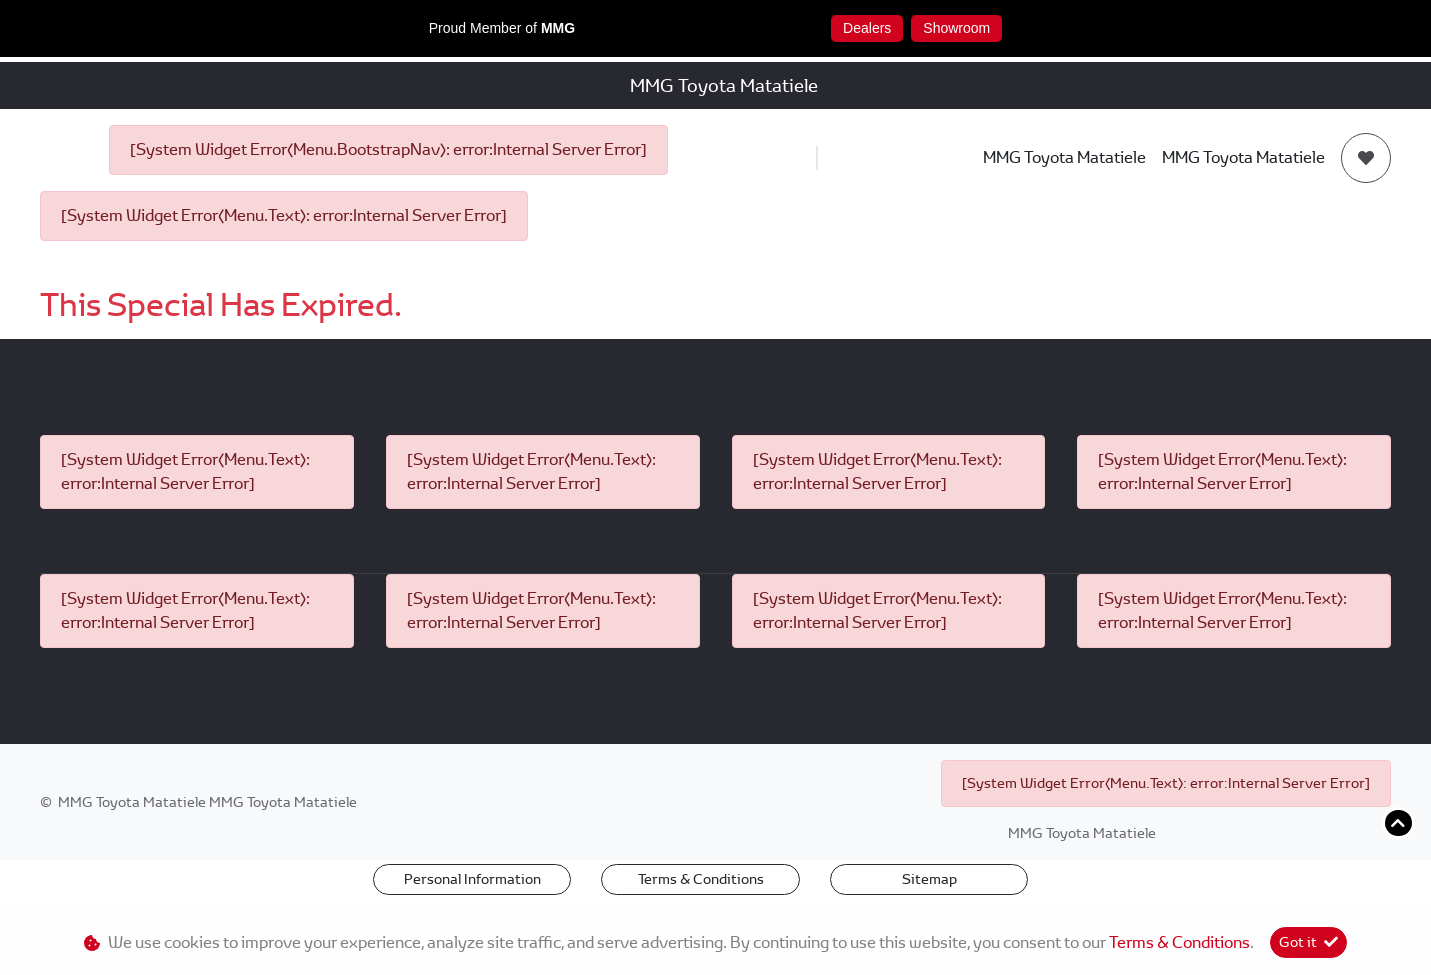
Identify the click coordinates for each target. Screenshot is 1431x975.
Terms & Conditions (701, 879)
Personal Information (472, 879)
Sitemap (929, 879)
